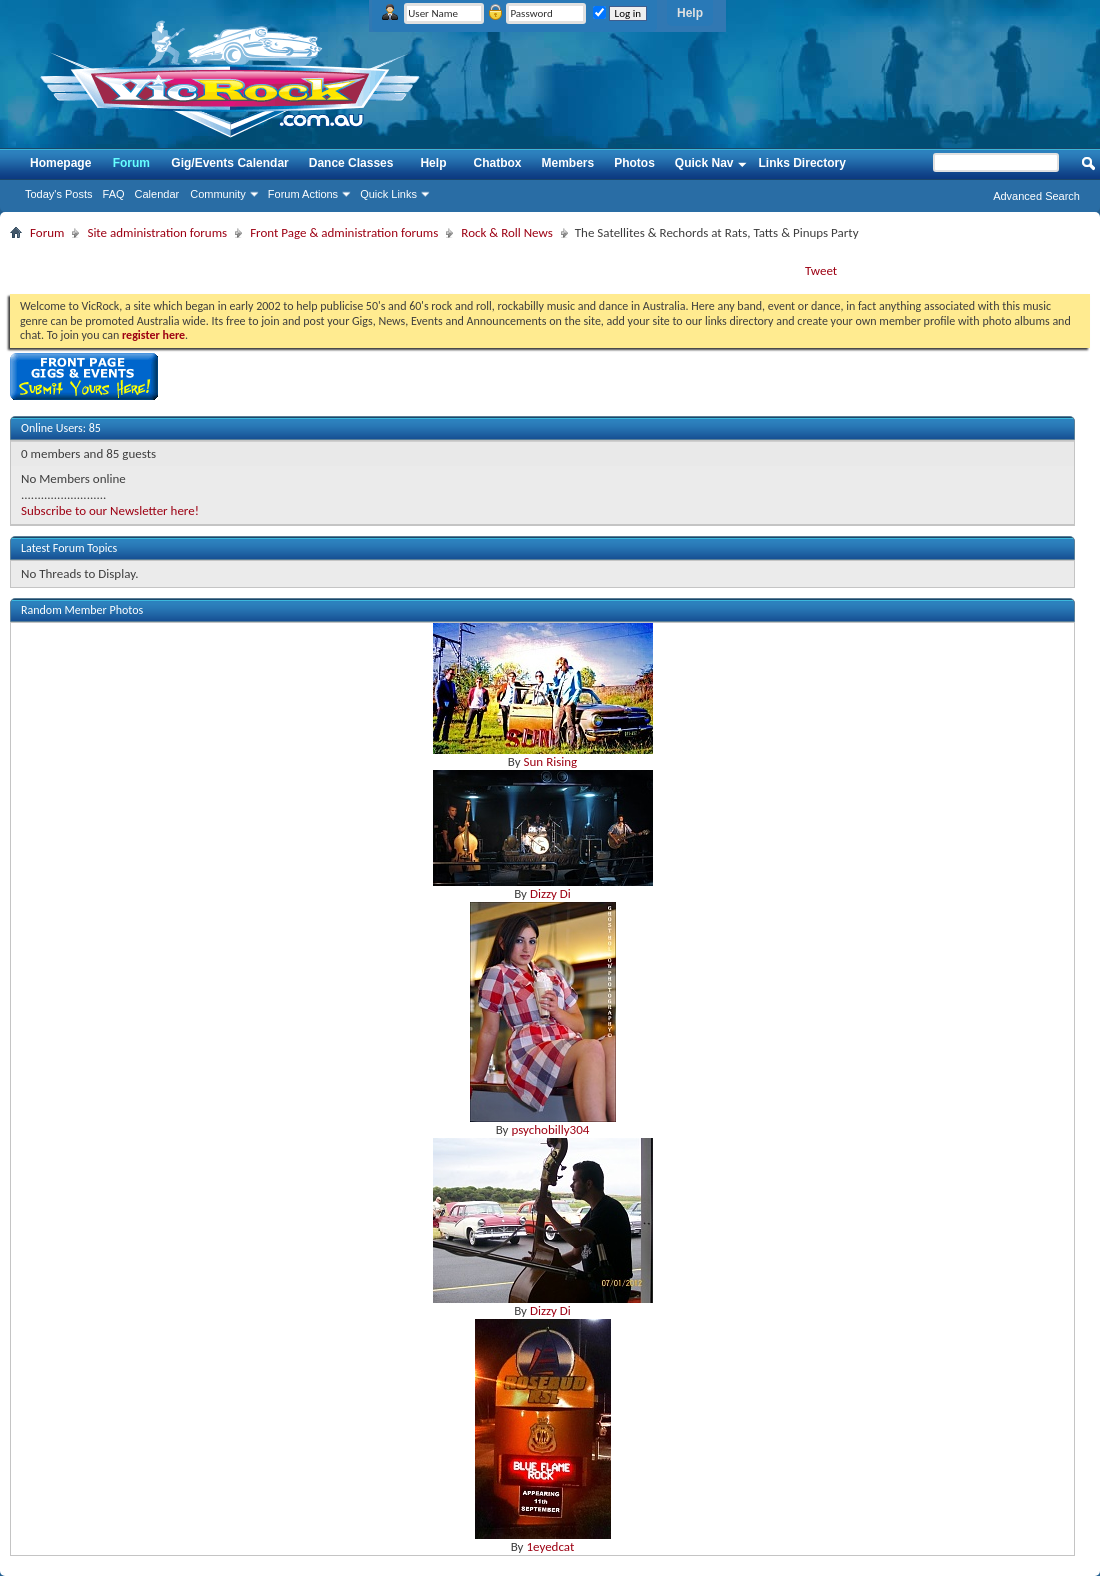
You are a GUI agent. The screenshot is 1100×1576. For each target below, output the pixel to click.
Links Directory (802, 163)
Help (690, 13)
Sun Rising (551, 761)
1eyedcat (550, 1546)
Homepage (60, 163)
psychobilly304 (550, 1129)
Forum (131, 163)
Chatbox (497, 163)
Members (567, 163)
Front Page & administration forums (344, 232)
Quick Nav (704, 163)
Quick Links (388, 194)
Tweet (821, 270)
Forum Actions (303, 194)
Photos (634, 163)
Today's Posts (59, 194)
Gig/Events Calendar (229, 163)
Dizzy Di (550, 893)
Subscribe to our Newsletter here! (110, 510)
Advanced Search (1036, 196)
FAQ (114, 194)
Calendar (157, 194)
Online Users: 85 (61, 428)
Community (218, 194)
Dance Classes (351, 163)
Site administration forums (157, 232)
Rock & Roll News (506, 232)
